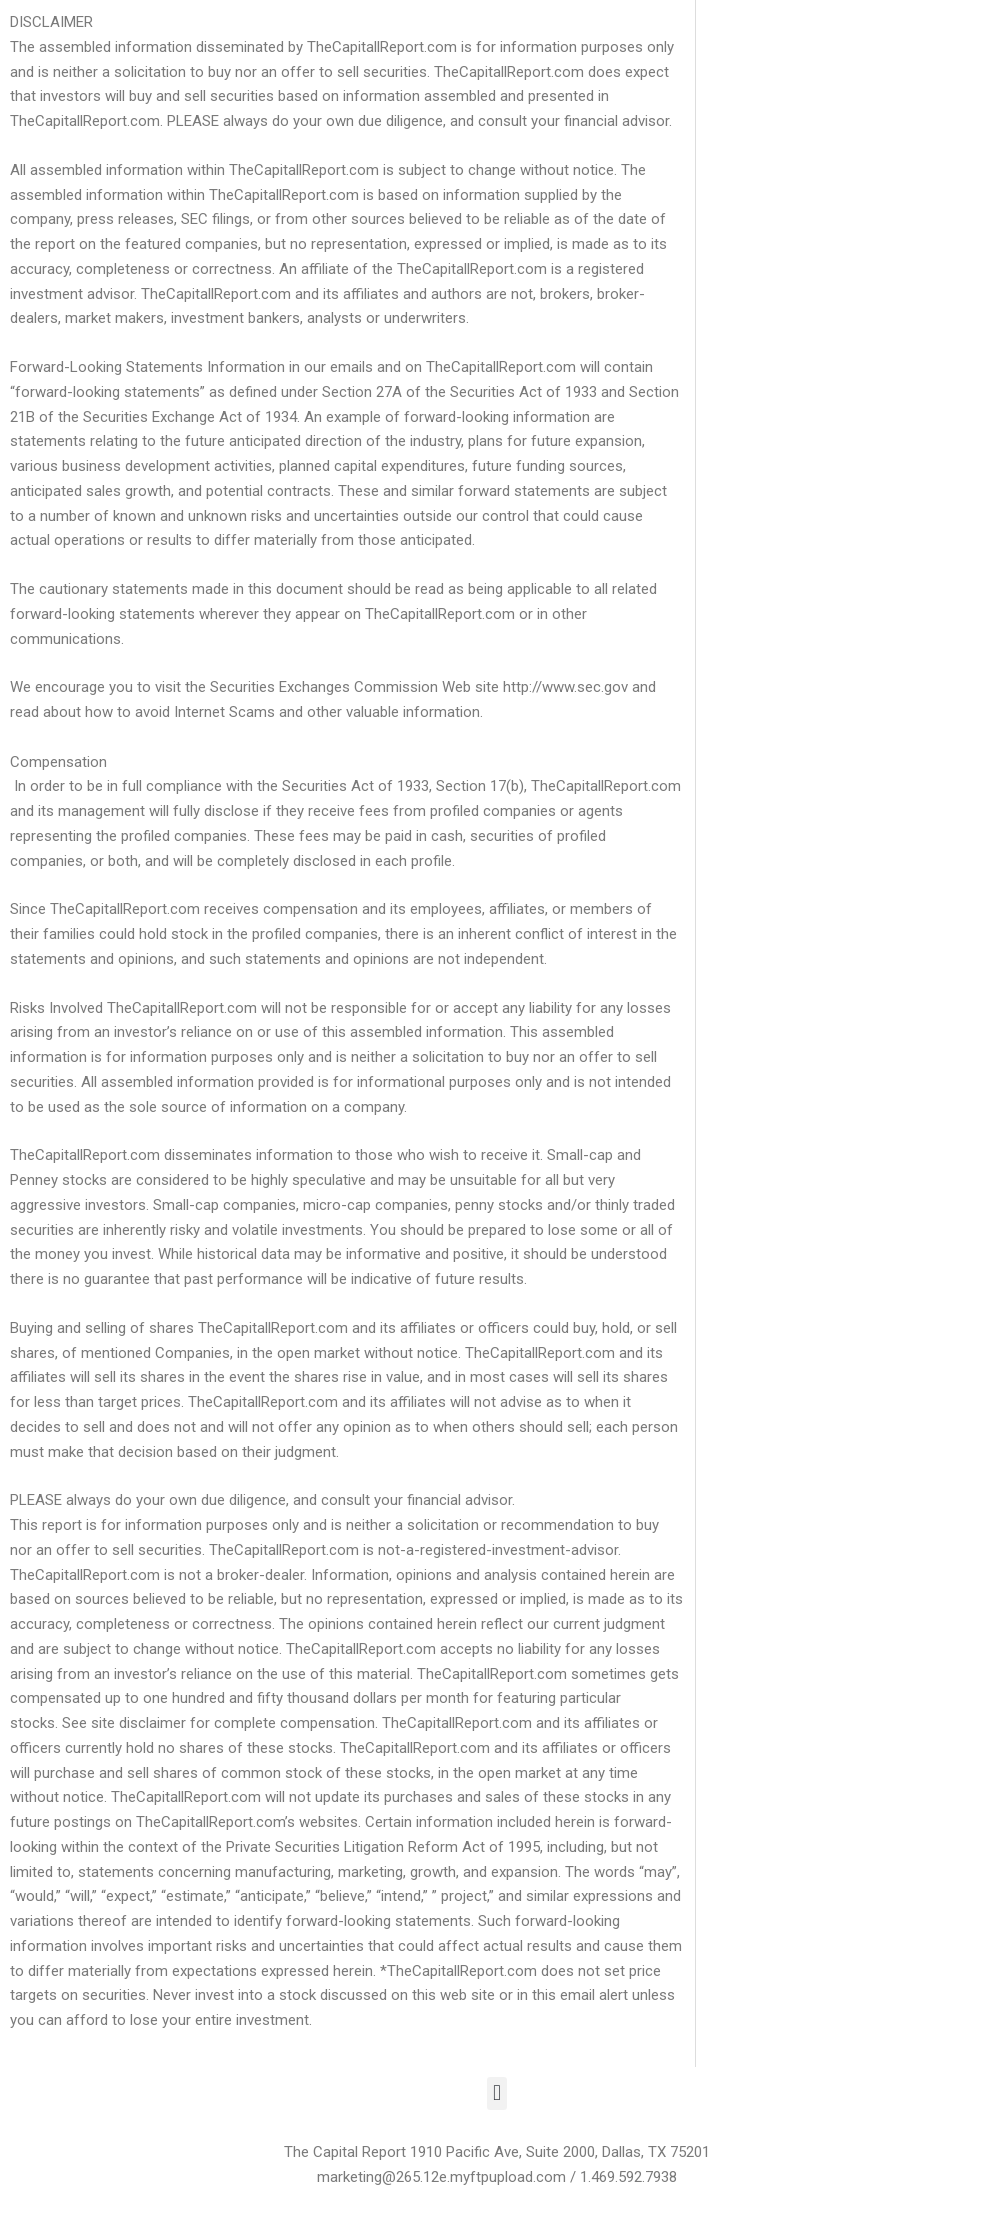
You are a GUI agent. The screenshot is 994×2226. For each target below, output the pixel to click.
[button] (496, 2093)
